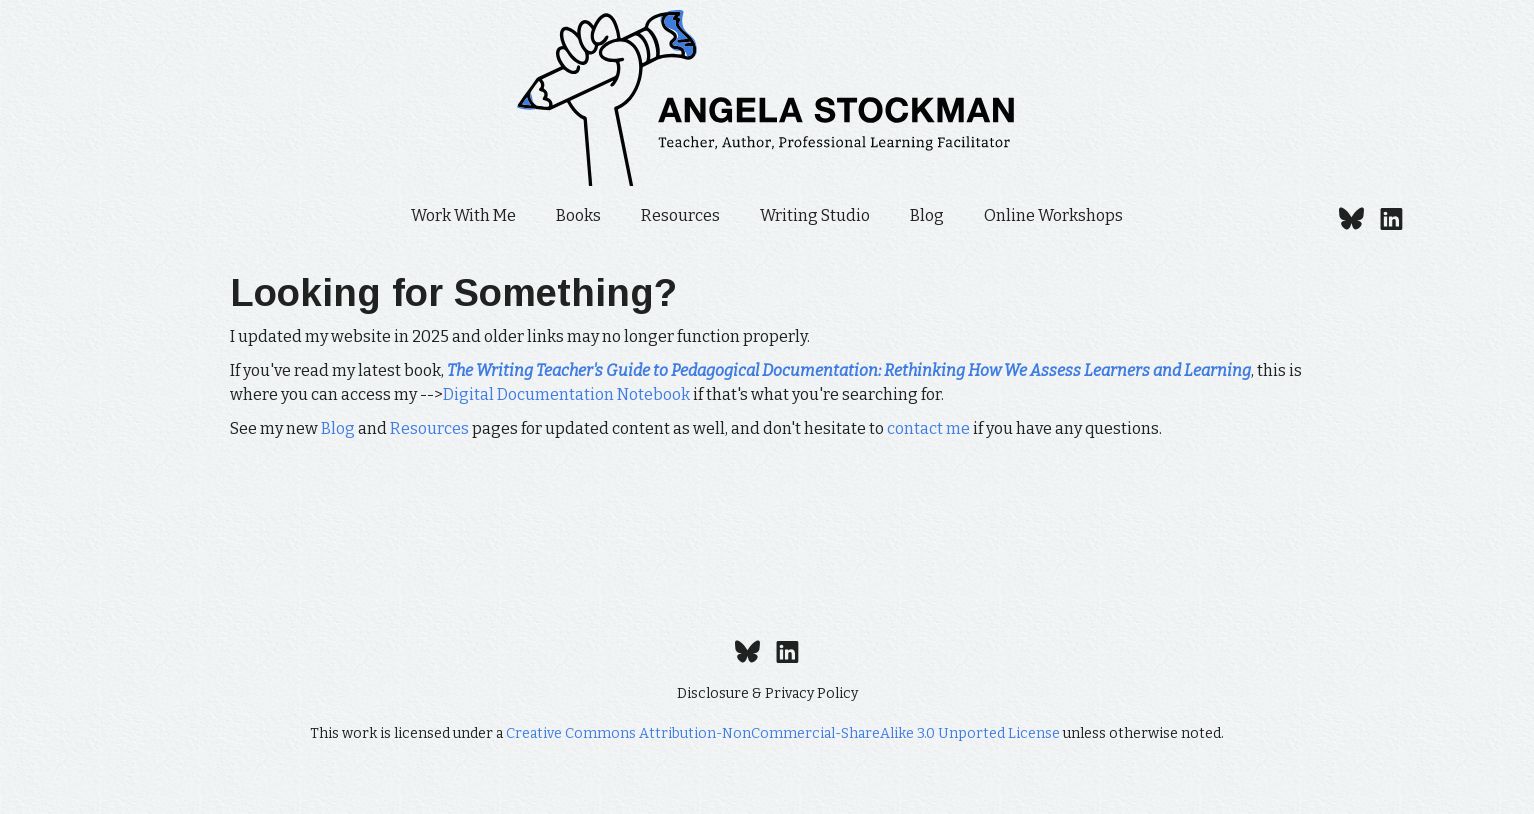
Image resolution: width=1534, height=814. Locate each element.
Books (578, 215)
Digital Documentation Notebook (566, 394)
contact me (928, 428)
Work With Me (463, 215)
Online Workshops (1053, 215)
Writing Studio (815, 215)
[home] (767, 98)
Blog (927, 215)
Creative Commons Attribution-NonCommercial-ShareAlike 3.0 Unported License (783, 733)
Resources (680, 215)
